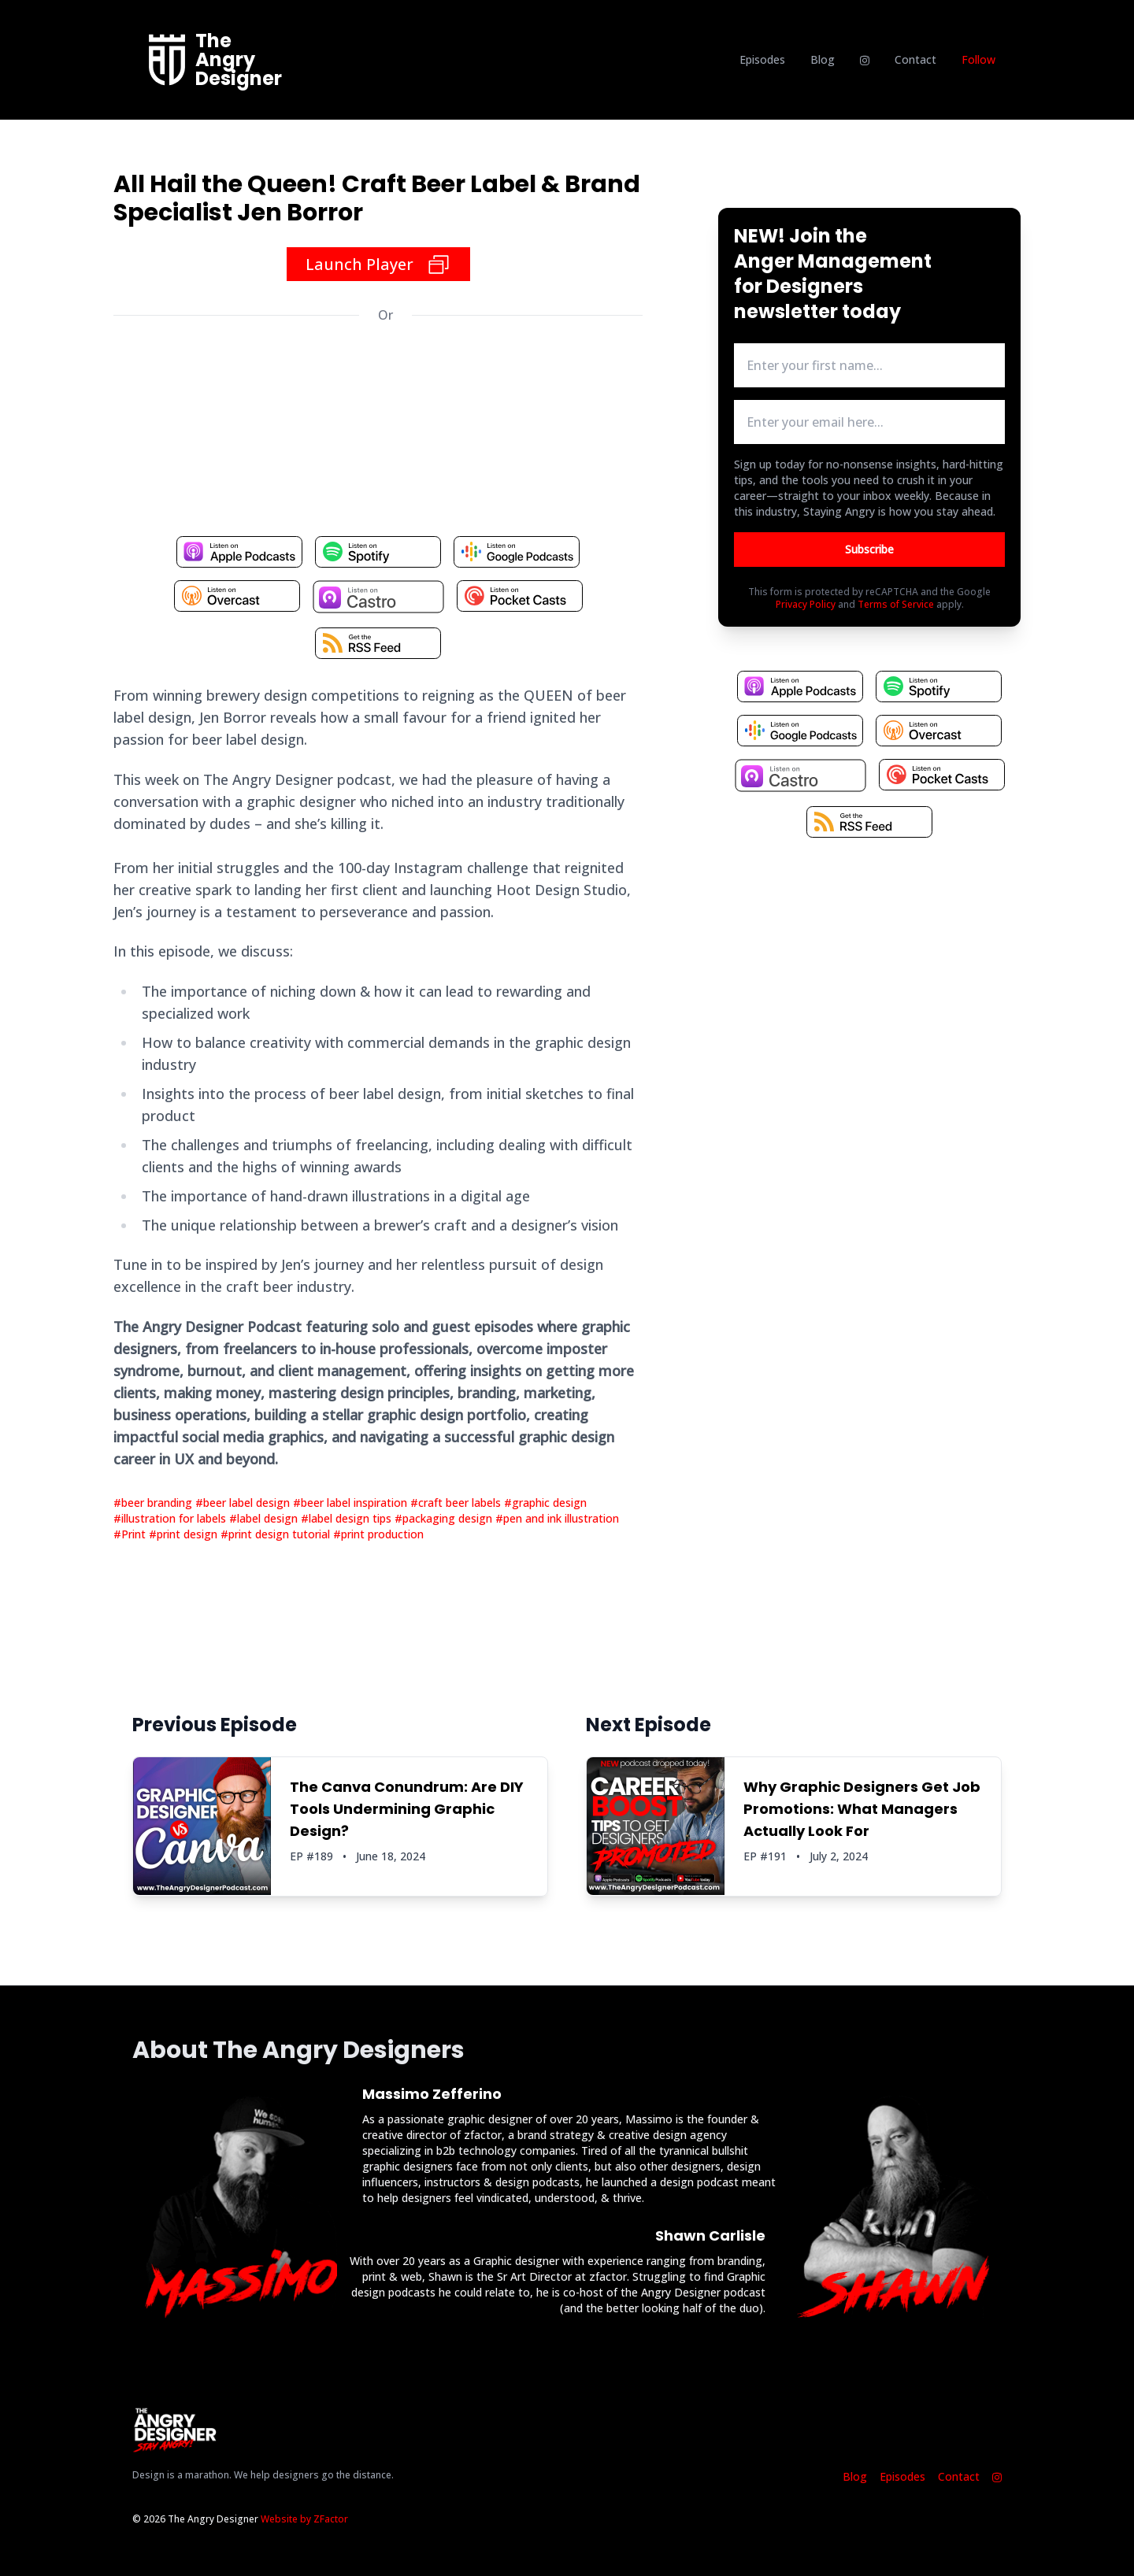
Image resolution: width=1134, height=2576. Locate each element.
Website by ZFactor (304, 2519)
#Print (131, 1534)
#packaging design (445, 1518)
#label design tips (348, 1518)
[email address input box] (869, 422)
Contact (915, 59)
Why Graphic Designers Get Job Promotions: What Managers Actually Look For (861, 1809)
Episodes (762, 59)
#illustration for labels (171, 1518)
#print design (184, 1534)
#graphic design (545, 1502)
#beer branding (154, 1502)
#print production (378, 1534)
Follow (978, 59)
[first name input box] (869, 365)
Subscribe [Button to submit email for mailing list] (869, 549)
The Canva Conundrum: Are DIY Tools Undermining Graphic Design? (407, 1809)
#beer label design (244, 1502)
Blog (822, 59)
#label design (265, 1518)
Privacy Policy (806, 604)
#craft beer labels (457, 1502)
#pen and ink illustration (557, 1518)
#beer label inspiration (351, 1502)
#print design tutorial (276, 1534)
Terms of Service (896, 604)
